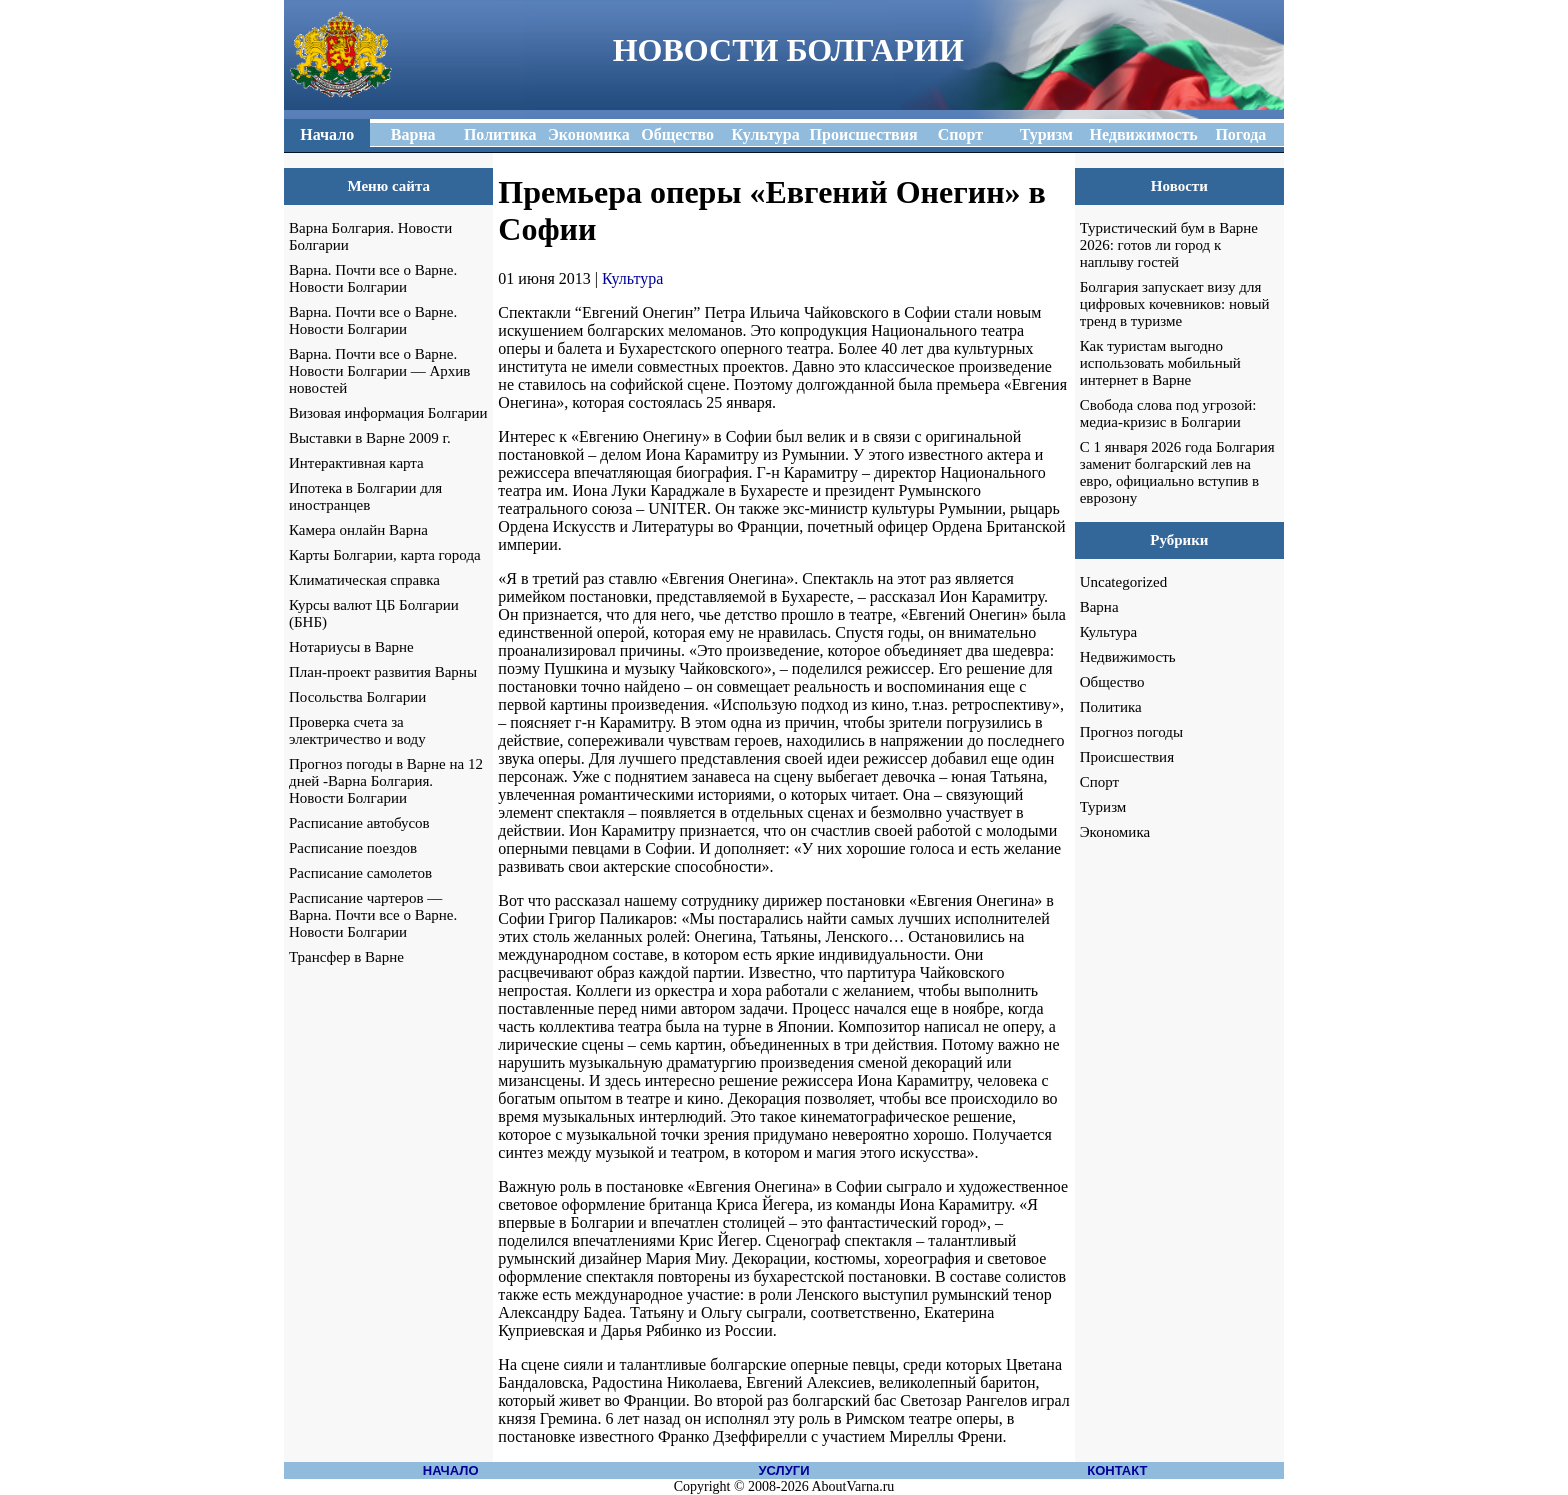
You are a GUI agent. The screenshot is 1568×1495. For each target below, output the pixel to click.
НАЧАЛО (451, 1470)
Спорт (1099, 782)
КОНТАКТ (1117, 1470)
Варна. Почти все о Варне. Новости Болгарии (373, 278)
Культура (632, 278)
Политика (1111, 707)
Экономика (1115, 832)
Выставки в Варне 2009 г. (370, 438)
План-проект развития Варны (383, 672)
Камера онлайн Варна (358, 530)
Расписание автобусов (359, 823)
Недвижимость (1128, 657)
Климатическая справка (364, 580)
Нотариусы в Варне (351, 647)
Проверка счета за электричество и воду (357, 730)
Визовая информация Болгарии (388, 413)
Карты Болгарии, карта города (385, 555)
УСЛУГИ (783, 1470)
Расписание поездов (353, 848)
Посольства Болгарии (357, 697)
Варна (1099, 607)
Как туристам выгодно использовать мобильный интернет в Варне (1160, 363)
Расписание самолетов (360, 873)
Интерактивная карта (356, 463)
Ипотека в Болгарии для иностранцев (365, 496)
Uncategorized (1123, 582)
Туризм (1103, 807)
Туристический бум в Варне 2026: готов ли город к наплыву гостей (1169, 245)
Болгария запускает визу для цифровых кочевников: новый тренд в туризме (1175, 304)
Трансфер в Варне (346, 957)
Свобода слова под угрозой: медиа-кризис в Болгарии (1168, 413)
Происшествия (1127, 757)
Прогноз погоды (1131, 732)
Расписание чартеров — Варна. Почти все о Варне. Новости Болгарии (373, 915)
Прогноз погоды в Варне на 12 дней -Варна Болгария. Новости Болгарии (386, 781)
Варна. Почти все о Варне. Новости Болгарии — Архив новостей (379, 371)
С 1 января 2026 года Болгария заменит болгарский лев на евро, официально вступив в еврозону (1177, 472)
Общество (1112, 682)
